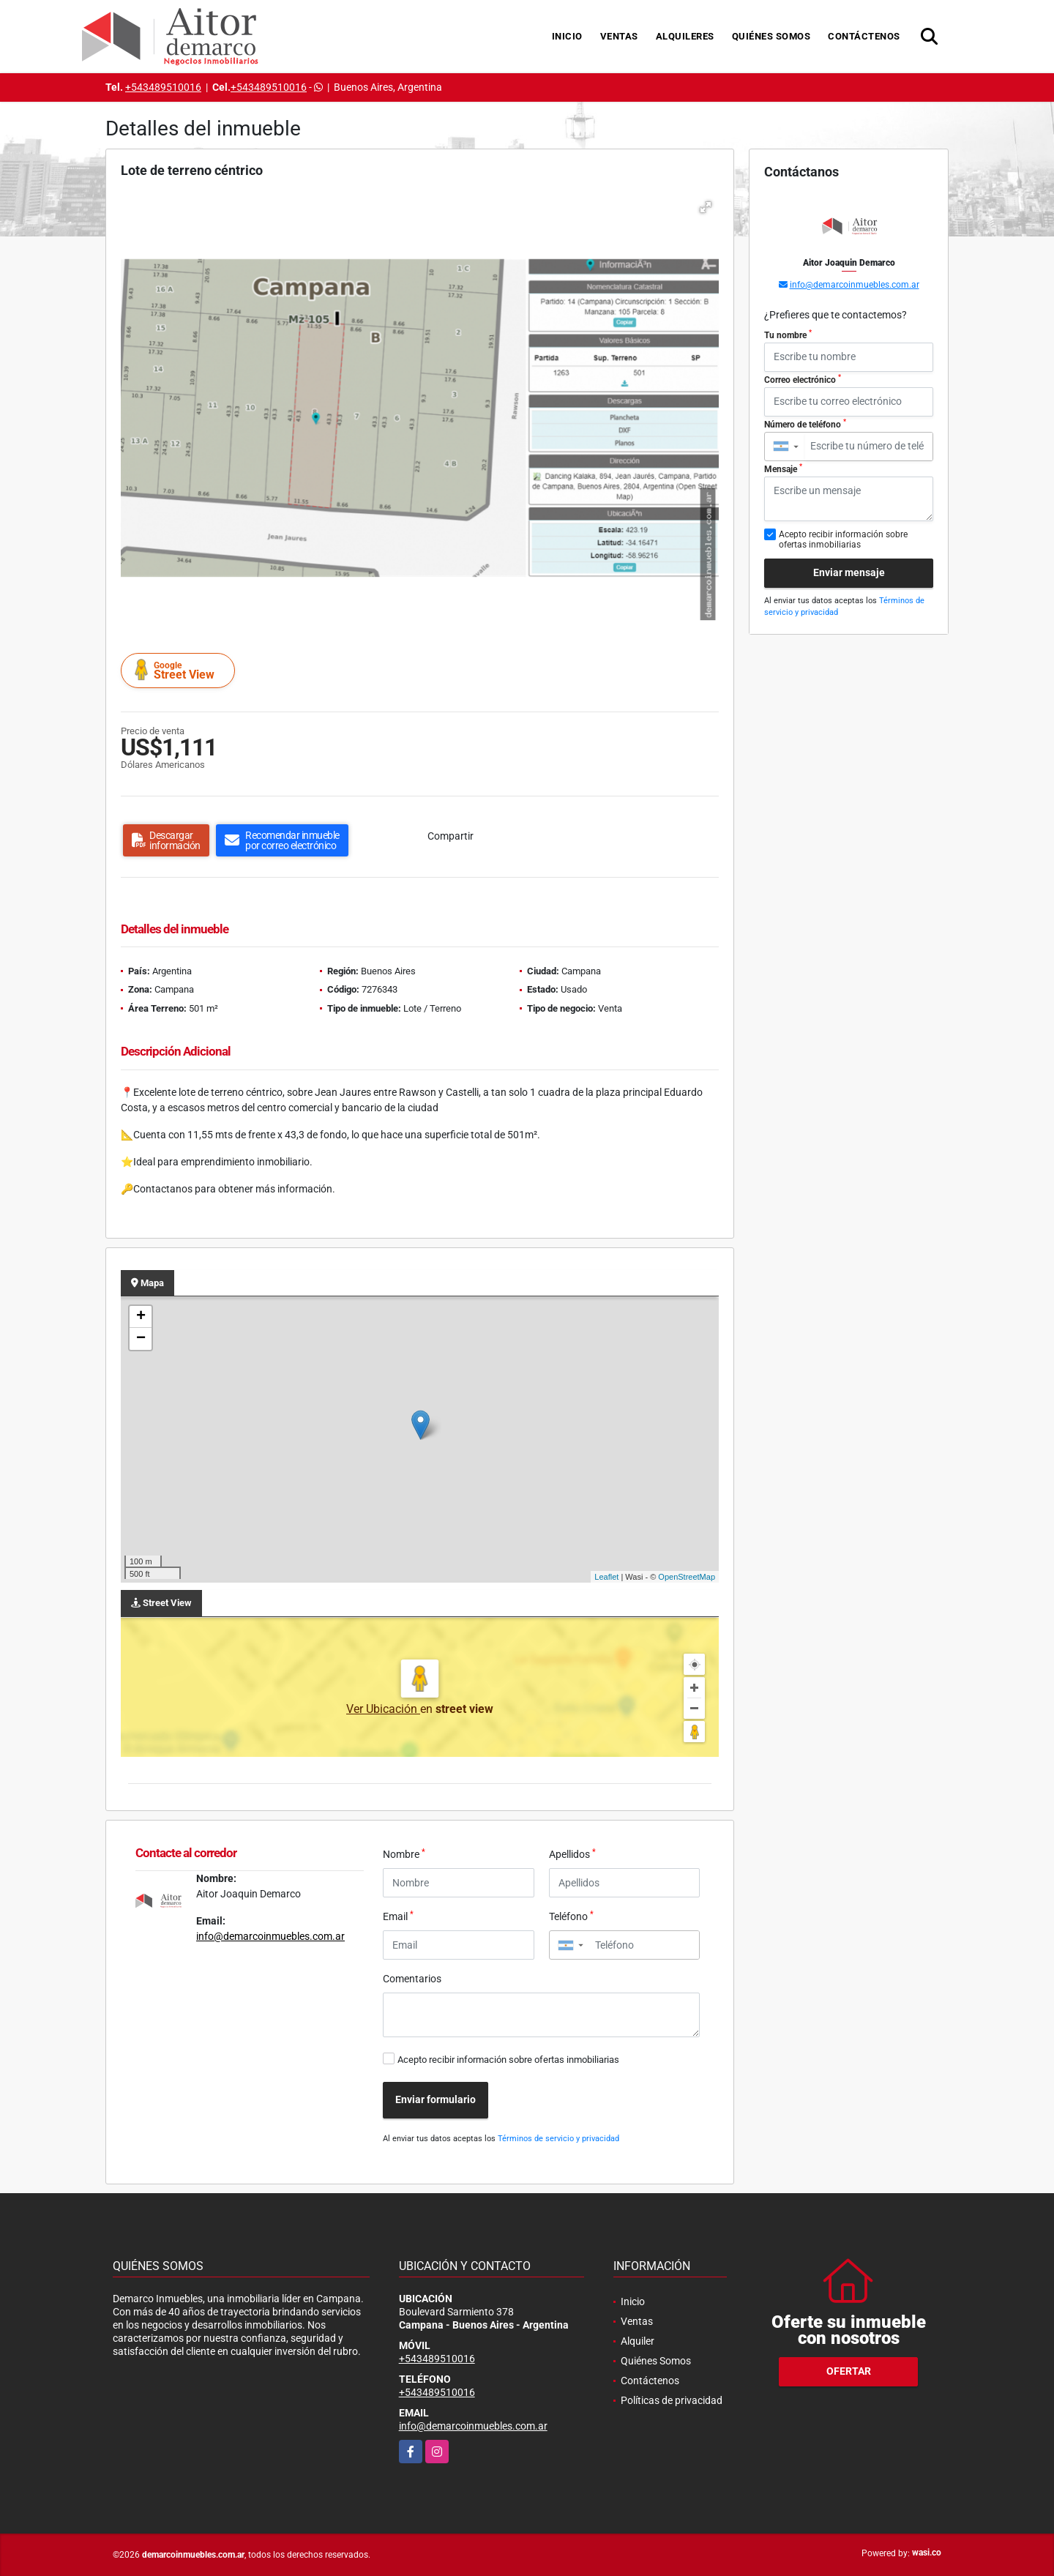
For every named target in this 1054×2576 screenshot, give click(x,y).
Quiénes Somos (771, 36)
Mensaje (783, 468)
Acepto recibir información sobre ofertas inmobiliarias (508, 2059)
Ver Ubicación (383, 1709)
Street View (180, 670)
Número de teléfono (805, 424)
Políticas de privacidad (671, 2400)
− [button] (141, 1339)
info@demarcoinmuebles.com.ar (270, 1936)
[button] (705, 207)
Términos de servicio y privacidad (558, 2138)
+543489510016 (163, 87)
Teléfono (571, 1915)
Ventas (619, 36)
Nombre (404, 1853)
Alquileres (685, 36)
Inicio (567, 36)
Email (398, 1915)
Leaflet (606, 1576)
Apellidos (572, 1853)
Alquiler (637, 2341)
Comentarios (412, 1979)
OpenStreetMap (686, 1576)
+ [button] (141, 1317)
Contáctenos (864, 36)
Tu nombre (788, 334)
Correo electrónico (802, 379)
